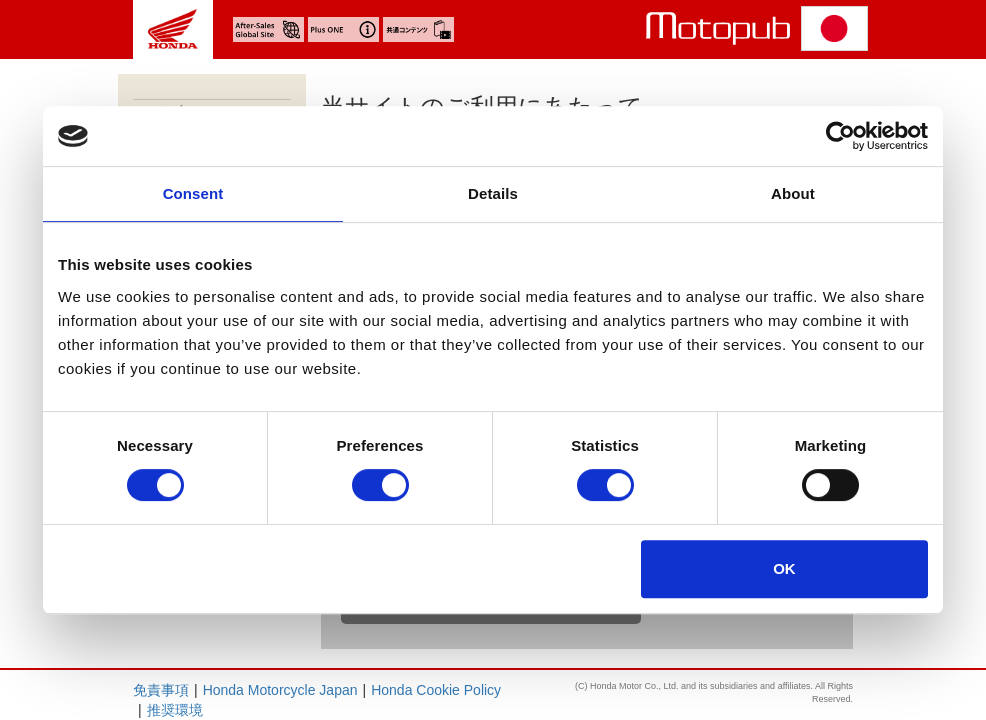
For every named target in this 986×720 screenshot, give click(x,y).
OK (784, 568)
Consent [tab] (193, 193)
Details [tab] (493, 193)
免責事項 (161, 690)
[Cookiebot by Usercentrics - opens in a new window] (840, 136)
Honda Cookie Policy (436, 690)
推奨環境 (175, 710)
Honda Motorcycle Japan (280, 690)
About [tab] (793, 193)
